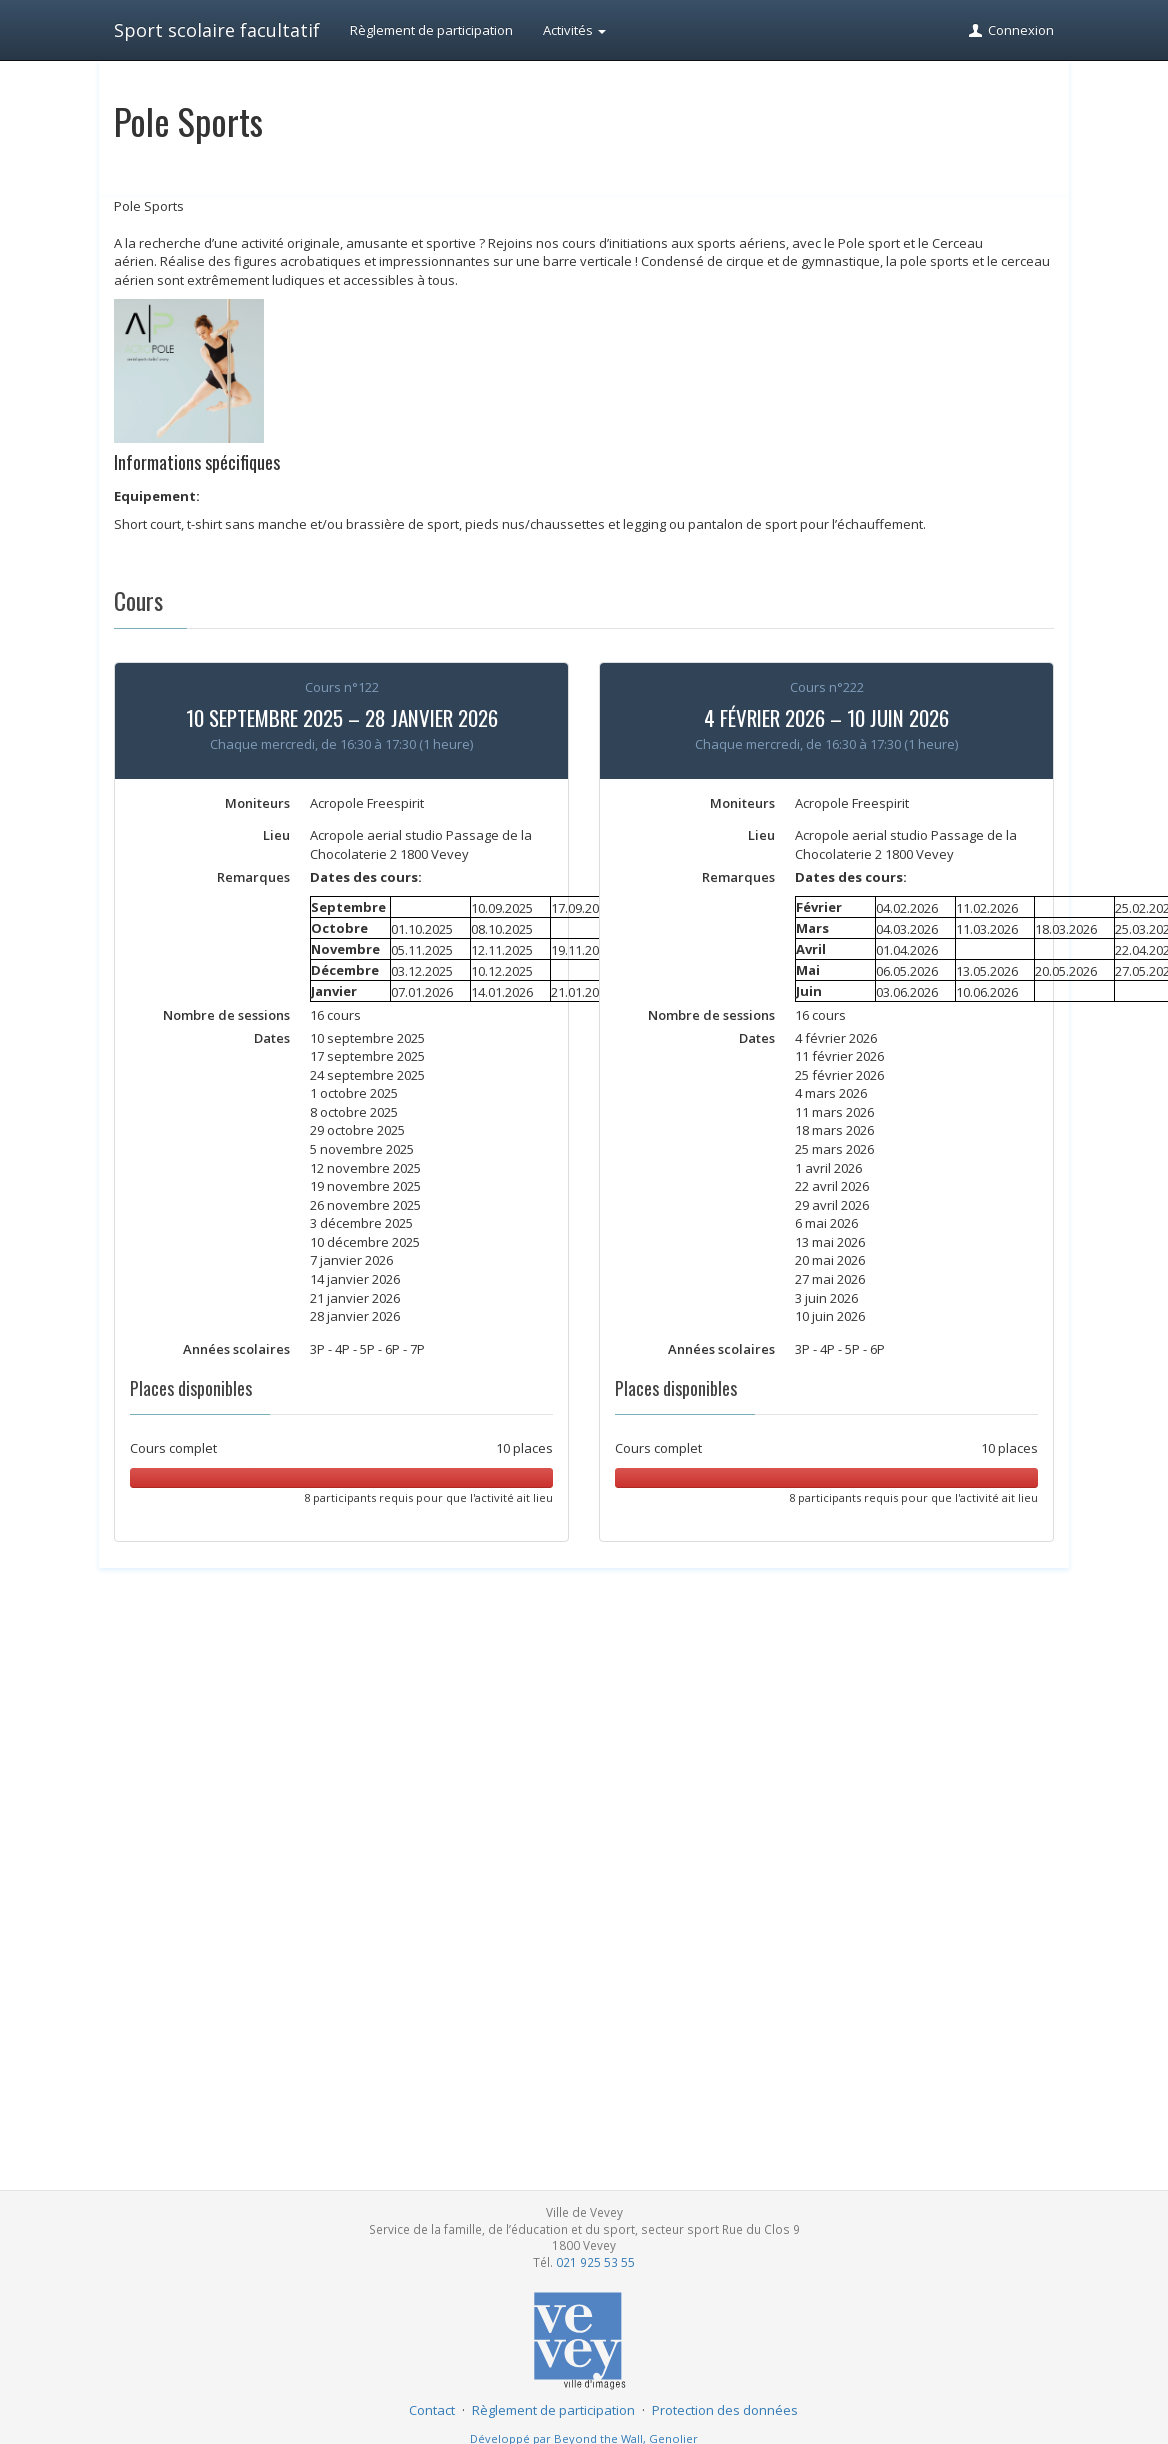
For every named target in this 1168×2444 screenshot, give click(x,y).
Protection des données (725, 2410)
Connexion (1010, 30)
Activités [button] (574, 30)
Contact (432, 2410)
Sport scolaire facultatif (217, 30)
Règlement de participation (431, 30)
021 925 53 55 (595, 2262)
